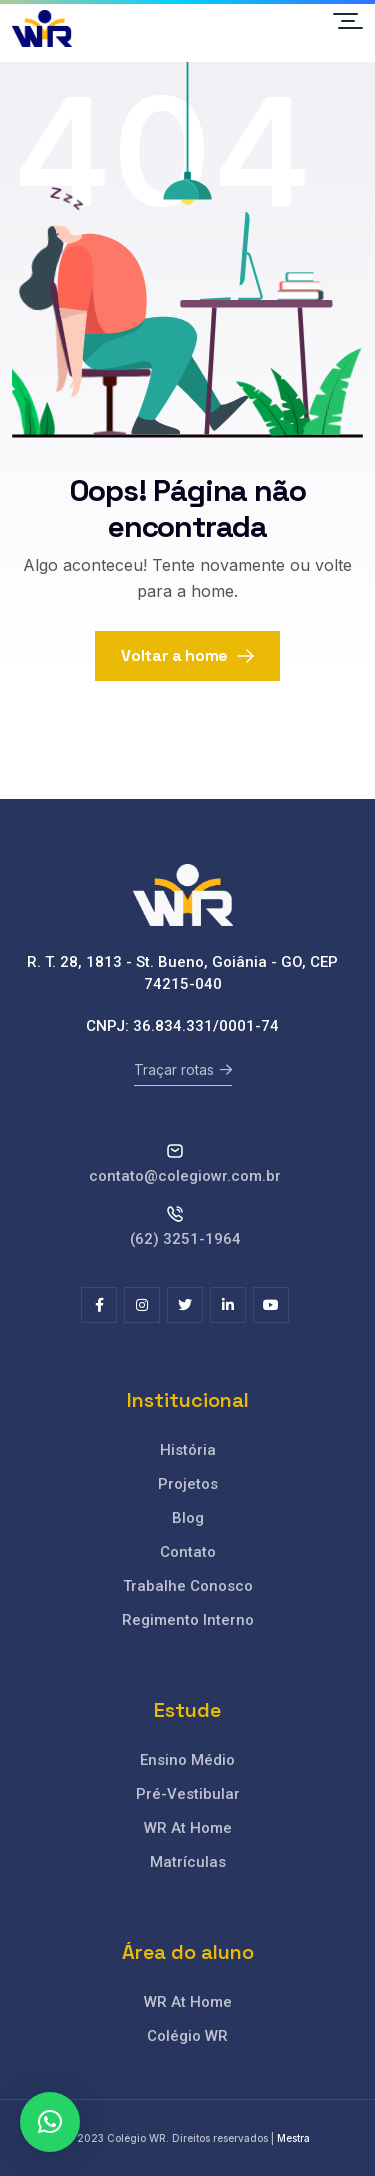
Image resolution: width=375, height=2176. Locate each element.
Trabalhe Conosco (188, 1586)
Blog (188, 1518)
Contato (188, 1552)
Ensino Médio (187, 1760)
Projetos (188, 1484)
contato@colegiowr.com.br (185, 1176)
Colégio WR (187, 2036)
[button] (50, 2122)
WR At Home (188, 1828)
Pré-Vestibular (188, 1794)
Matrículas (188, 1862)
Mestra (293, 2138)
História (188, 1450)
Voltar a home (187, 655)
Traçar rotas (183, 1069)
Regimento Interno (188, 1620)
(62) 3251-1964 (185, 1239)
